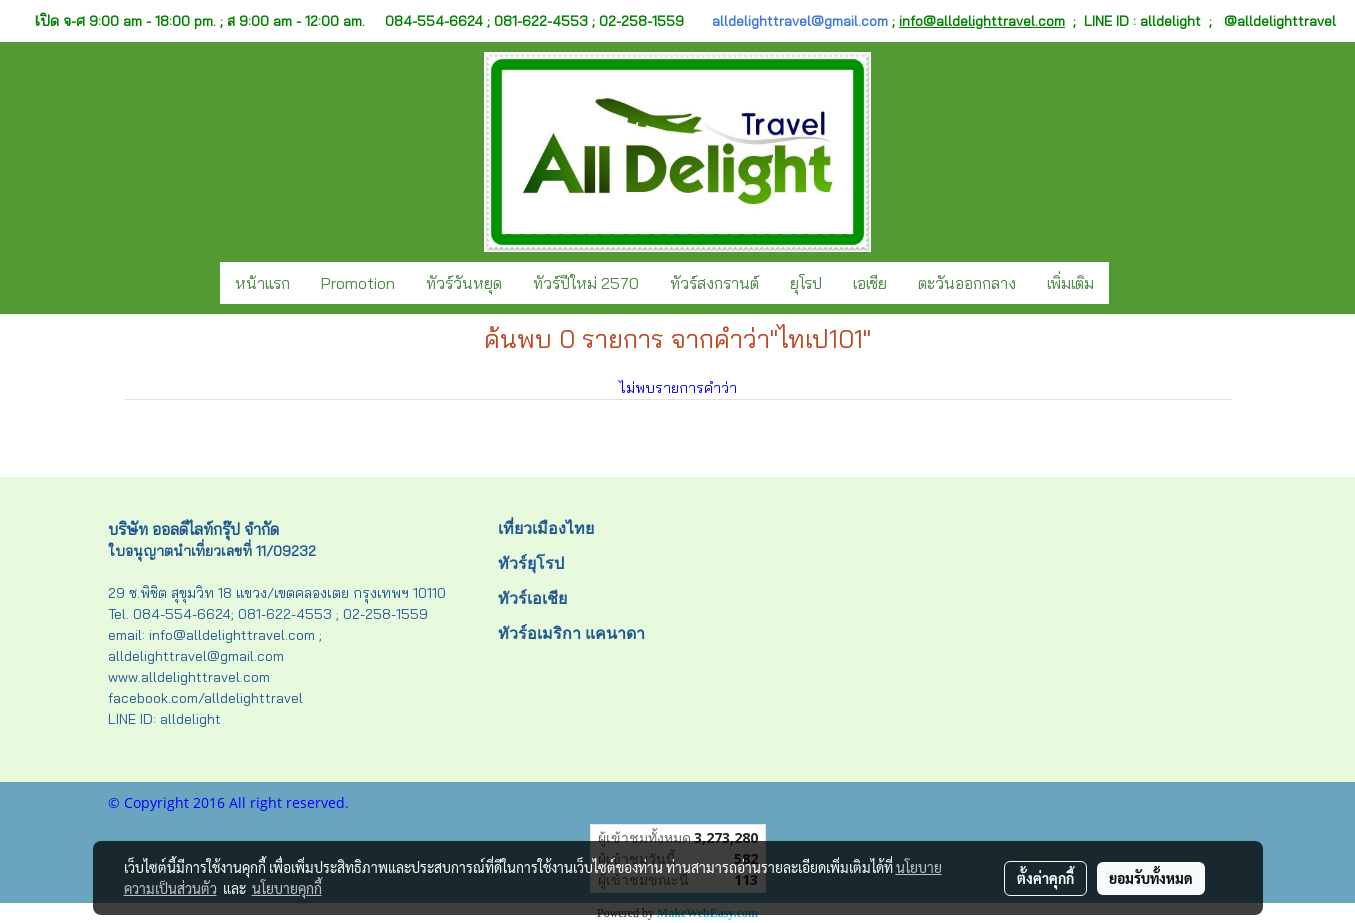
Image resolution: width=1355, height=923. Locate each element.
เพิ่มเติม (1070, 283)
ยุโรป (806, 283)
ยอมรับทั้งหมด (1151, 878)
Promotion (358, 283)
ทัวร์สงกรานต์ (714, 283)
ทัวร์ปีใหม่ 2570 (586, 283)
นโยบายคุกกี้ (287, 888)
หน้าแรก (262, 283)
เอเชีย (870, 283)
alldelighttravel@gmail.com (800, 21)
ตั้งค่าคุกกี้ (1045, 878)
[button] (1127, 283)
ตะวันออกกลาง (967, 283)
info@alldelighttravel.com (982, 21)
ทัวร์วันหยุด (464, 283)
